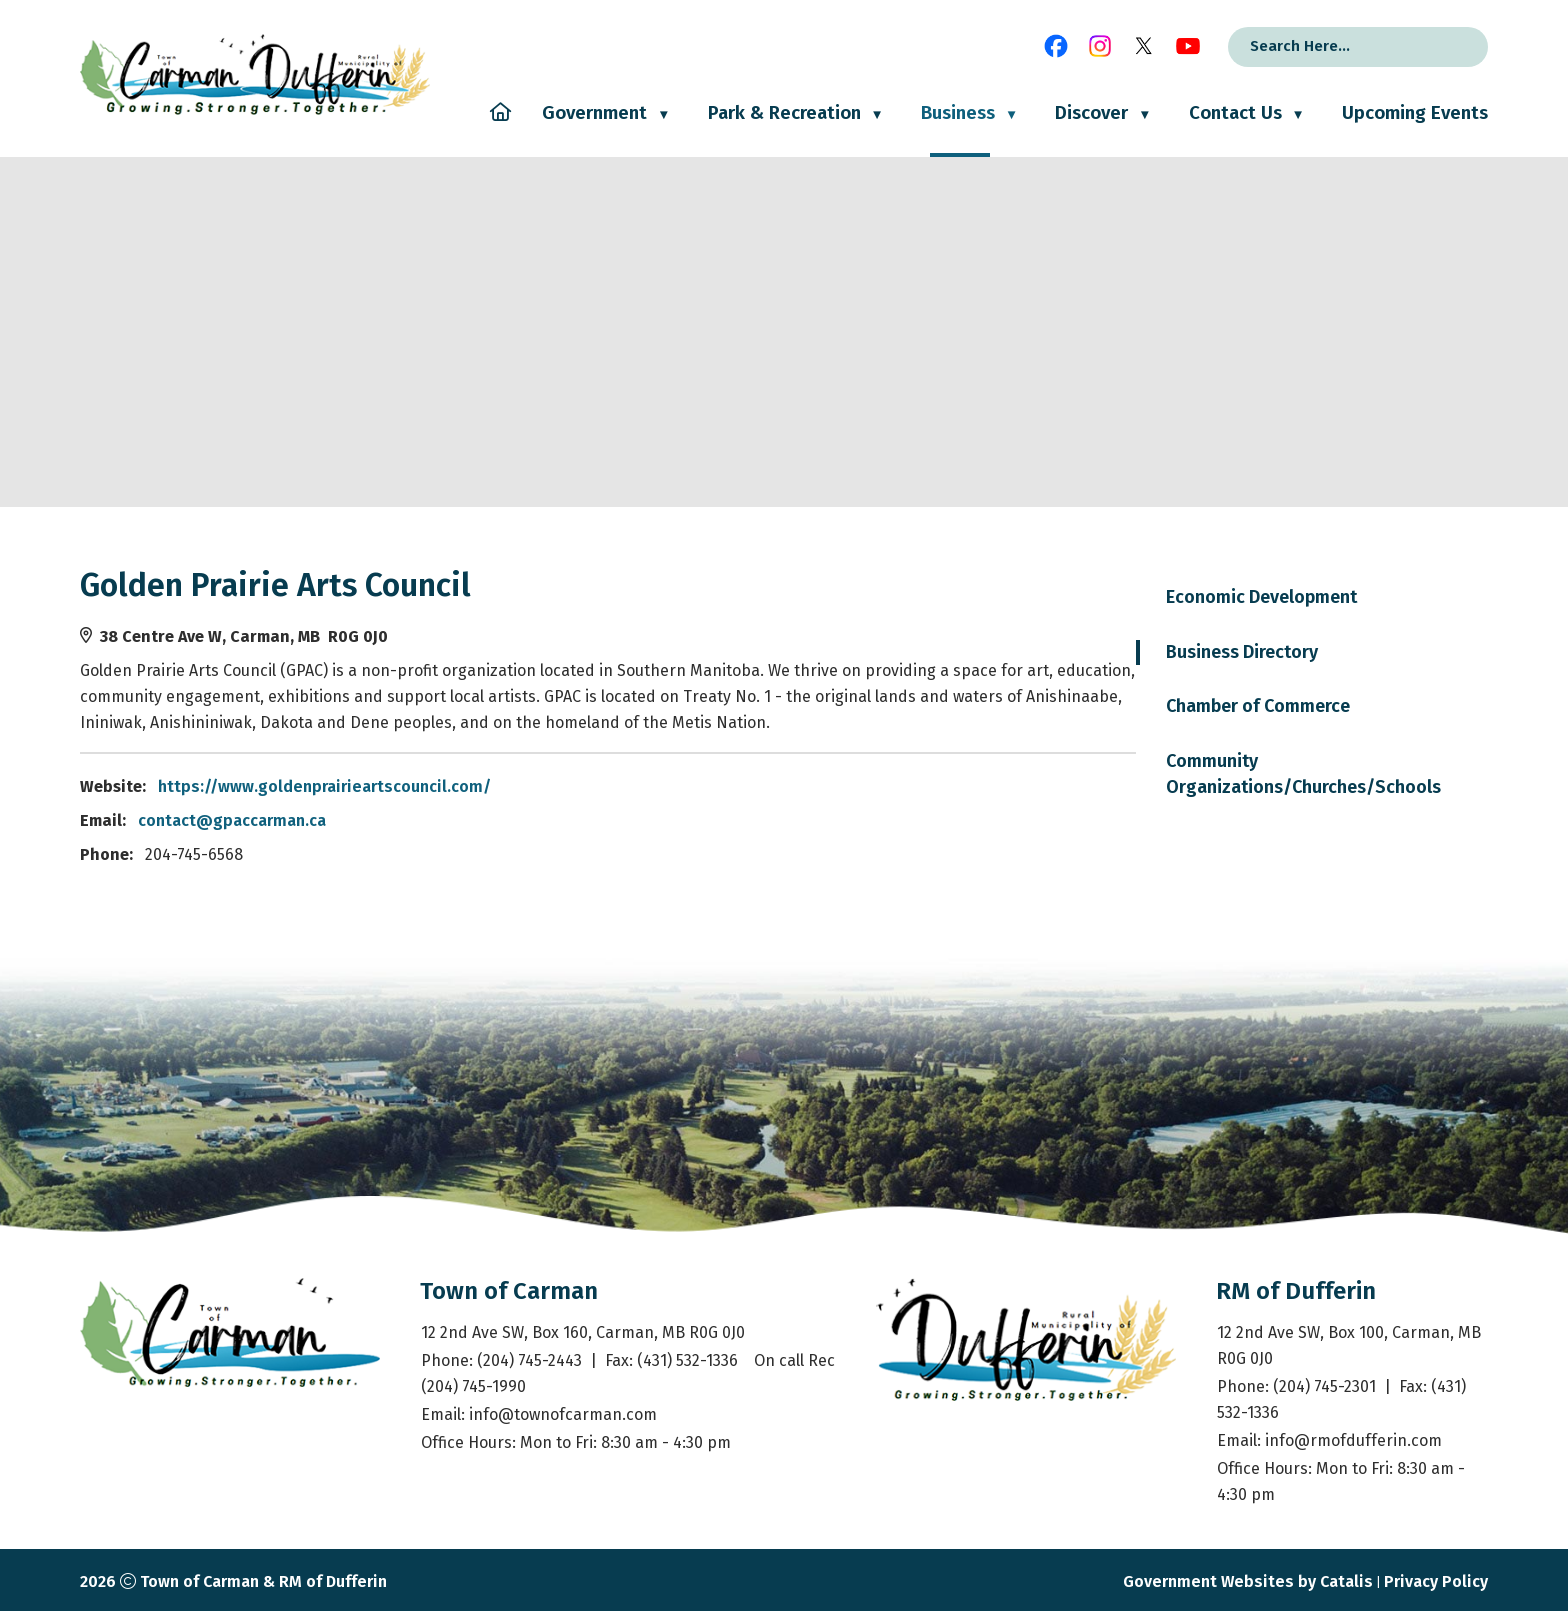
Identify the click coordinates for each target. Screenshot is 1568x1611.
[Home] (500, 129)
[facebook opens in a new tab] (1056, 46)
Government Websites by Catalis (1248, 1581)
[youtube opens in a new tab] (1188, 46)
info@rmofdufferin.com (1353, 1440)
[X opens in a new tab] (1144, 46)
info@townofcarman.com (563, 1414)
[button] (1453, 47)
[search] (1331, 46)
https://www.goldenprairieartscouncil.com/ (716, 786)
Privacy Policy (1436, 1581)
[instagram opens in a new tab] (1100, 46)
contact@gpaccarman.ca (624, 820)
